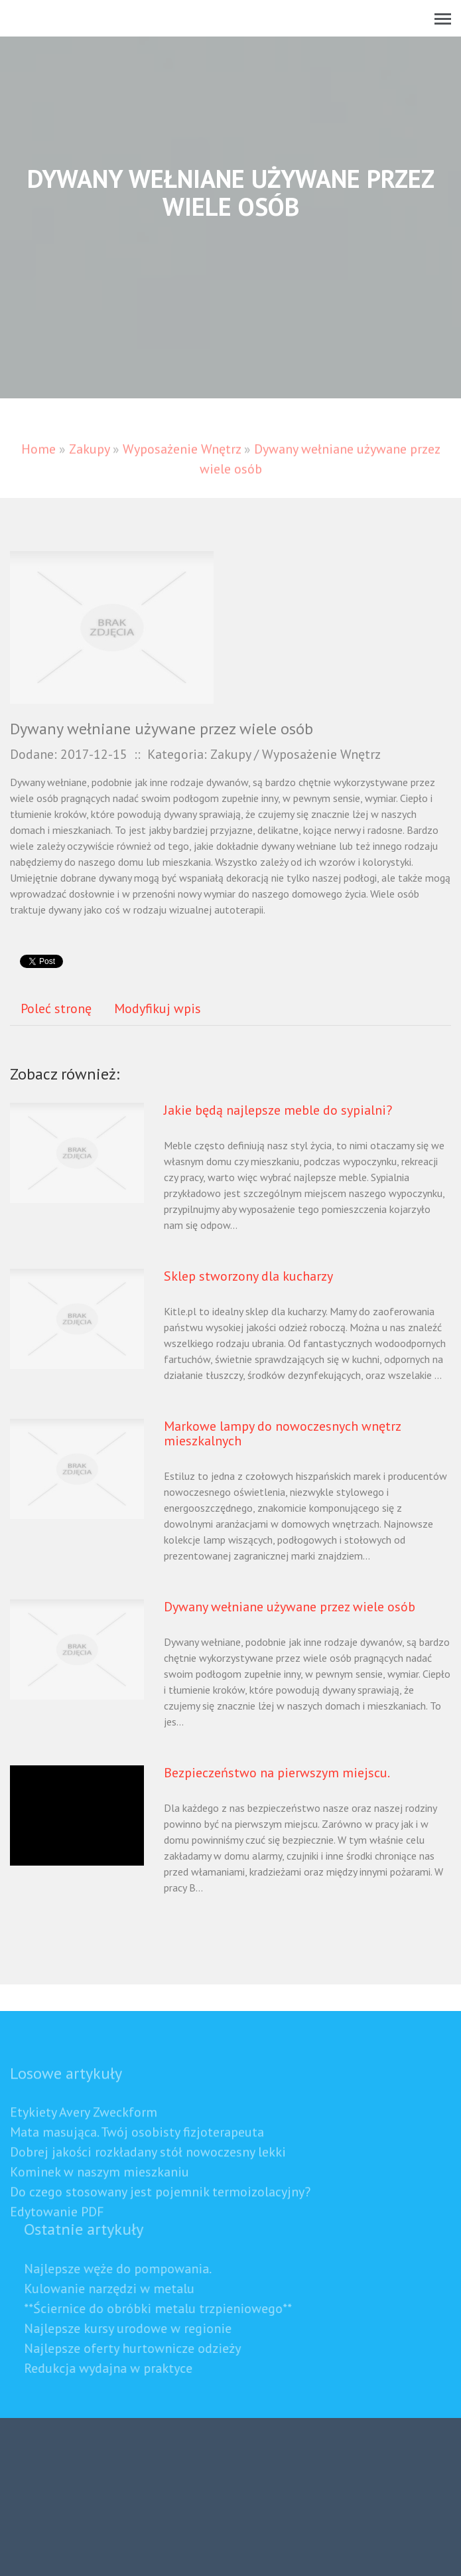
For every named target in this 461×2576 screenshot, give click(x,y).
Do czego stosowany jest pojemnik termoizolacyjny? (160, 2210)
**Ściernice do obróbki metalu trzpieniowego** (176, 2308)
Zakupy (89, 467)
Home (38, 467)
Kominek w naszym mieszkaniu (99, 2190)
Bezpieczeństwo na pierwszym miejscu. (277, 1772)
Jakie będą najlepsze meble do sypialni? (278, 1110)
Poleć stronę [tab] (56, 1008)
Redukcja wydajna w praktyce (126, 2368)
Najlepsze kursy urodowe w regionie (146, 2328)
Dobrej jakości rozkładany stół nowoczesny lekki (148, 2170)
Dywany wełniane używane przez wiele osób (289, 1606)
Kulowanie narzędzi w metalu (127, 2288)
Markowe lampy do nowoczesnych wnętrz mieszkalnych (282, 1433)
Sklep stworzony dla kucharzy (248, 1276)
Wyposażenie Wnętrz (182, 467)
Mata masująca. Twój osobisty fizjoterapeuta (137, 2150)
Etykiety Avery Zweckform (83, 2130)
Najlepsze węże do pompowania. (136, 2268)
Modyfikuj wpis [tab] (157, 1008)
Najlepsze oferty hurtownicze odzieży (150, 2348)
